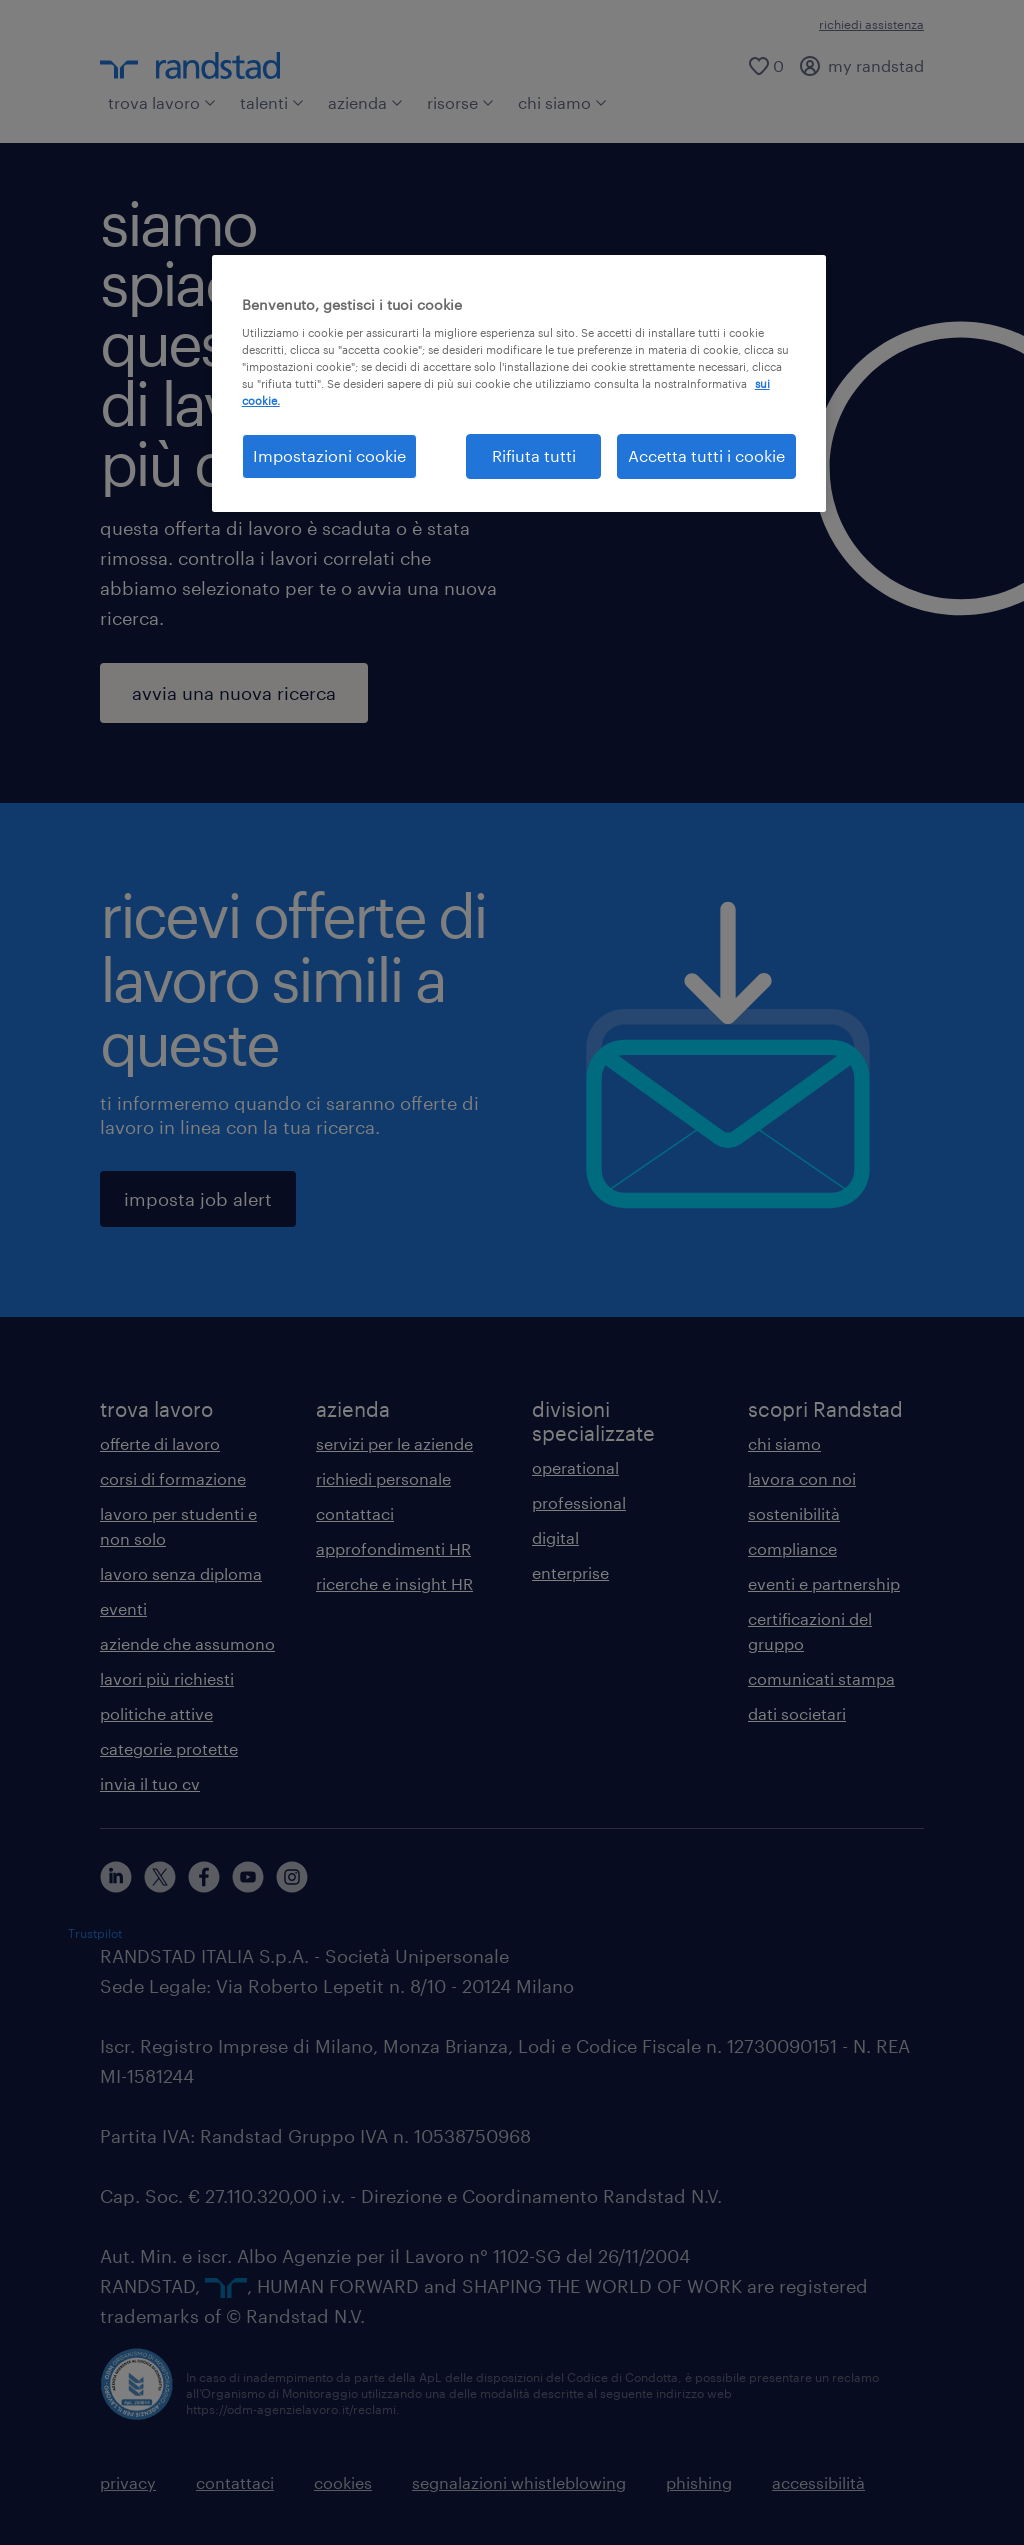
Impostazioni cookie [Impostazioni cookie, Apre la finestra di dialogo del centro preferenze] (329, 455)
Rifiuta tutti (534, 455)
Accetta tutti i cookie (706, 455)
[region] (519, 383)
